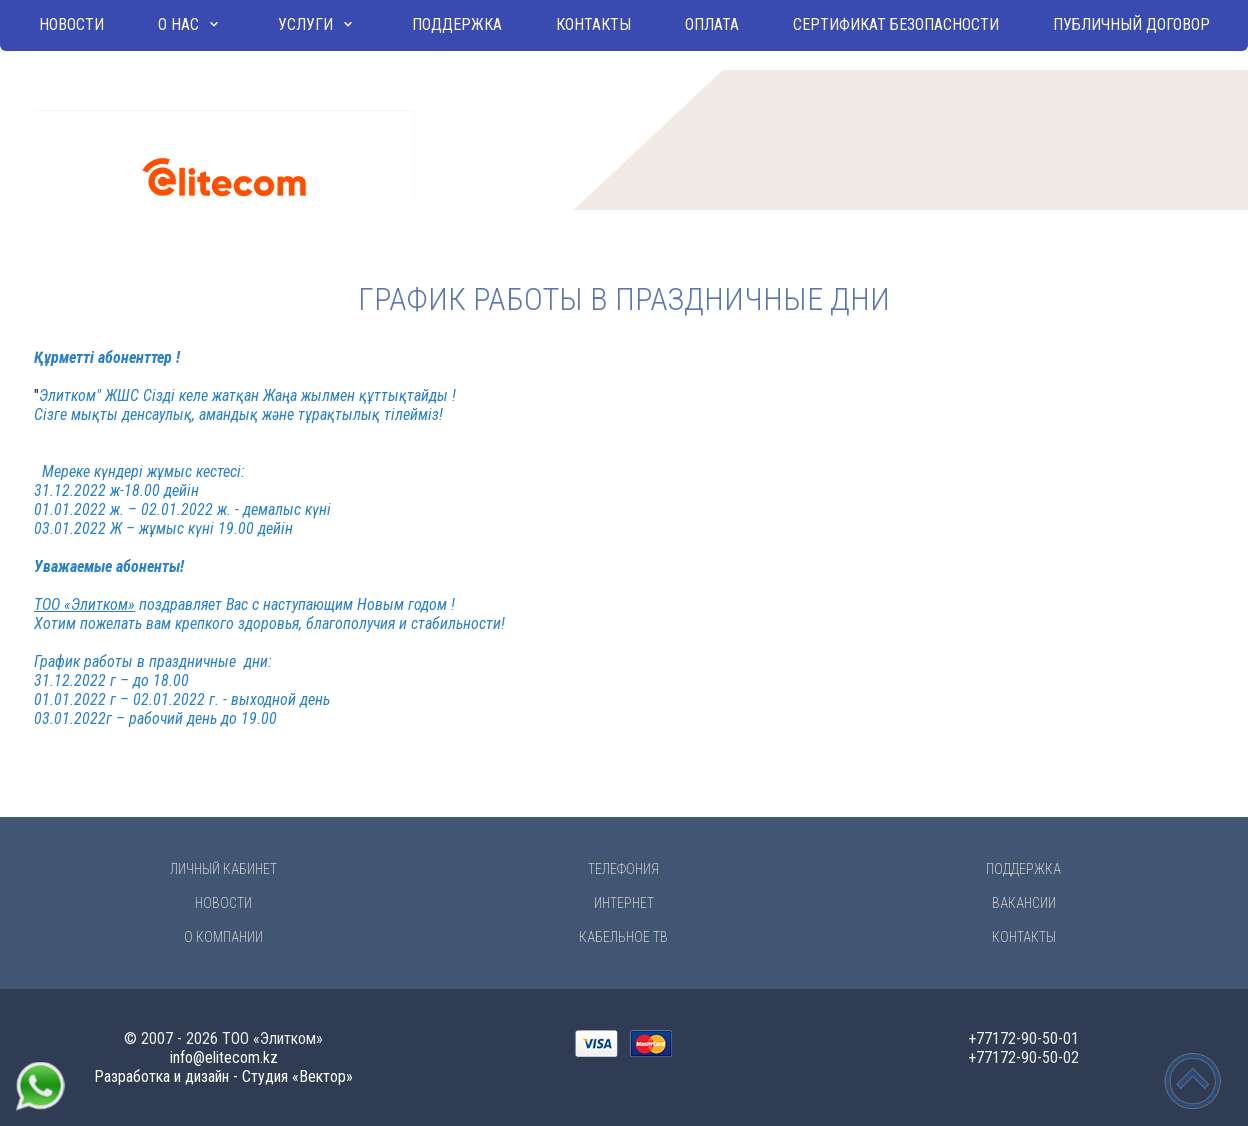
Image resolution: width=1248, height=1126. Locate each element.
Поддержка (457, 24)
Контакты (593, 24)
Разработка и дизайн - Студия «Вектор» (223, 1076)
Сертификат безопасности (896, 24)
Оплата (712, 24)
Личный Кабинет (223, 869)
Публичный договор (1131, 24)
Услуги (305, 24)
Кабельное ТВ (623, 937)
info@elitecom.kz (224, 1057)
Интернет (624, 903)
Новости (71, 24)
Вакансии (1024, 903)
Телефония (623, 869)
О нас (178, 24)
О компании (223, 937)
